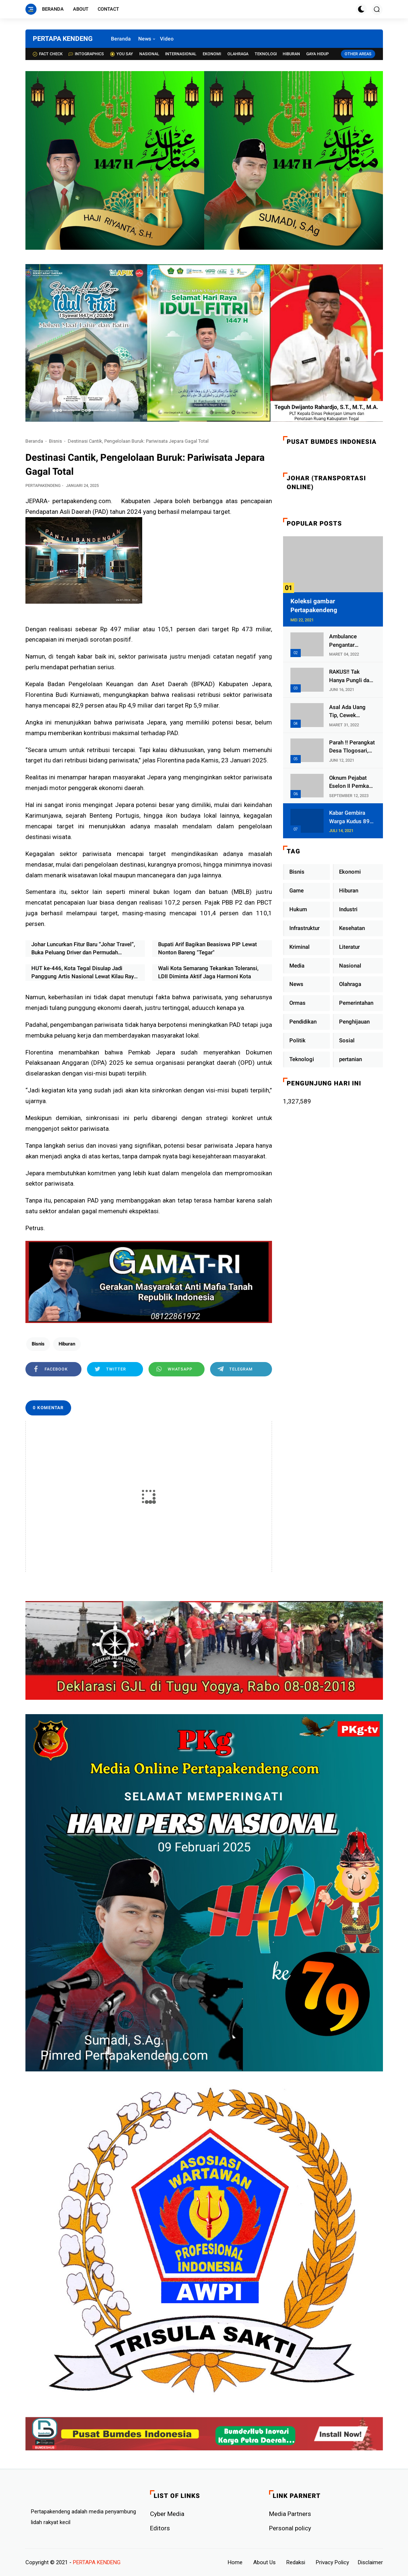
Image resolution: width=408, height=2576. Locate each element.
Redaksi (295, 2562)
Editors (160, 2528)
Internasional (180, 54)
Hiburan (291, 54)
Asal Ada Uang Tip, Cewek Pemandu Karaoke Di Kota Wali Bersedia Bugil (351, 712)
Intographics (86, 54)
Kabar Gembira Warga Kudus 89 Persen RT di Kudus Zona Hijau (351, 817)
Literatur (349, 947)
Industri (348, 909)
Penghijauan (354, 1021)
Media (296, 965)
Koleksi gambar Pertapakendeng (313, 605)
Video (167, 39)
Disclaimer (370, 2562)
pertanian (350, 1059)
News (144, 39)
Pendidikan (303, 1021)
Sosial (347, 1040)
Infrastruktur (304, 928)
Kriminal (299, 947)
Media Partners (290, 2513)
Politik (297, 1040)
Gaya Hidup (317, 54)
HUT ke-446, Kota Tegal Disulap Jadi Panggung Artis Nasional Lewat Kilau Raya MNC (84, 973)
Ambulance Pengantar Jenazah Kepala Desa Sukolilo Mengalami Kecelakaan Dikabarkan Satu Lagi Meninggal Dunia (349, 641)
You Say (121, 54)
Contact (108, 9)
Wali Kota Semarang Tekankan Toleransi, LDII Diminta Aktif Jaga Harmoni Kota (208, 972)
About (80, 9)
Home (235, 2562)
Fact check (48, 54)
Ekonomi (212, 54)
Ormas (297, 1003)
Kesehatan (352, 928)
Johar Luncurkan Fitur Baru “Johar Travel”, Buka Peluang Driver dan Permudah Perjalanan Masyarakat (83, 949)
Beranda (53, 9)
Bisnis (55, 441)
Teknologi (266, 54)
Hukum (298, 909)
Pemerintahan (356, 1003)
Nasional (149, 54)
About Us (264, 2562)
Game (296, 890)
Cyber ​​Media (167, 2513)
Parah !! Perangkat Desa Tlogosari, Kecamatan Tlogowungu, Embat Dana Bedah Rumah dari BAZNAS (352, 747)
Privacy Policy (332, 2562)
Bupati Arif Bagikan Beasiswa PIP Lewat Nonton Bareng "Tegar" (207, 948)
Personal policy (290, 2528)
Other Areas (358, 54)
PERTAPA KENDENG (63, 38)
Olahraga (237, 54)
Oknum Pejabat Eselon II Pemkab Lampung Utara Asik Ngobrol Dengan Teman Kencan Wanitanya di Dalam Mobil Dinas (351, 782)
